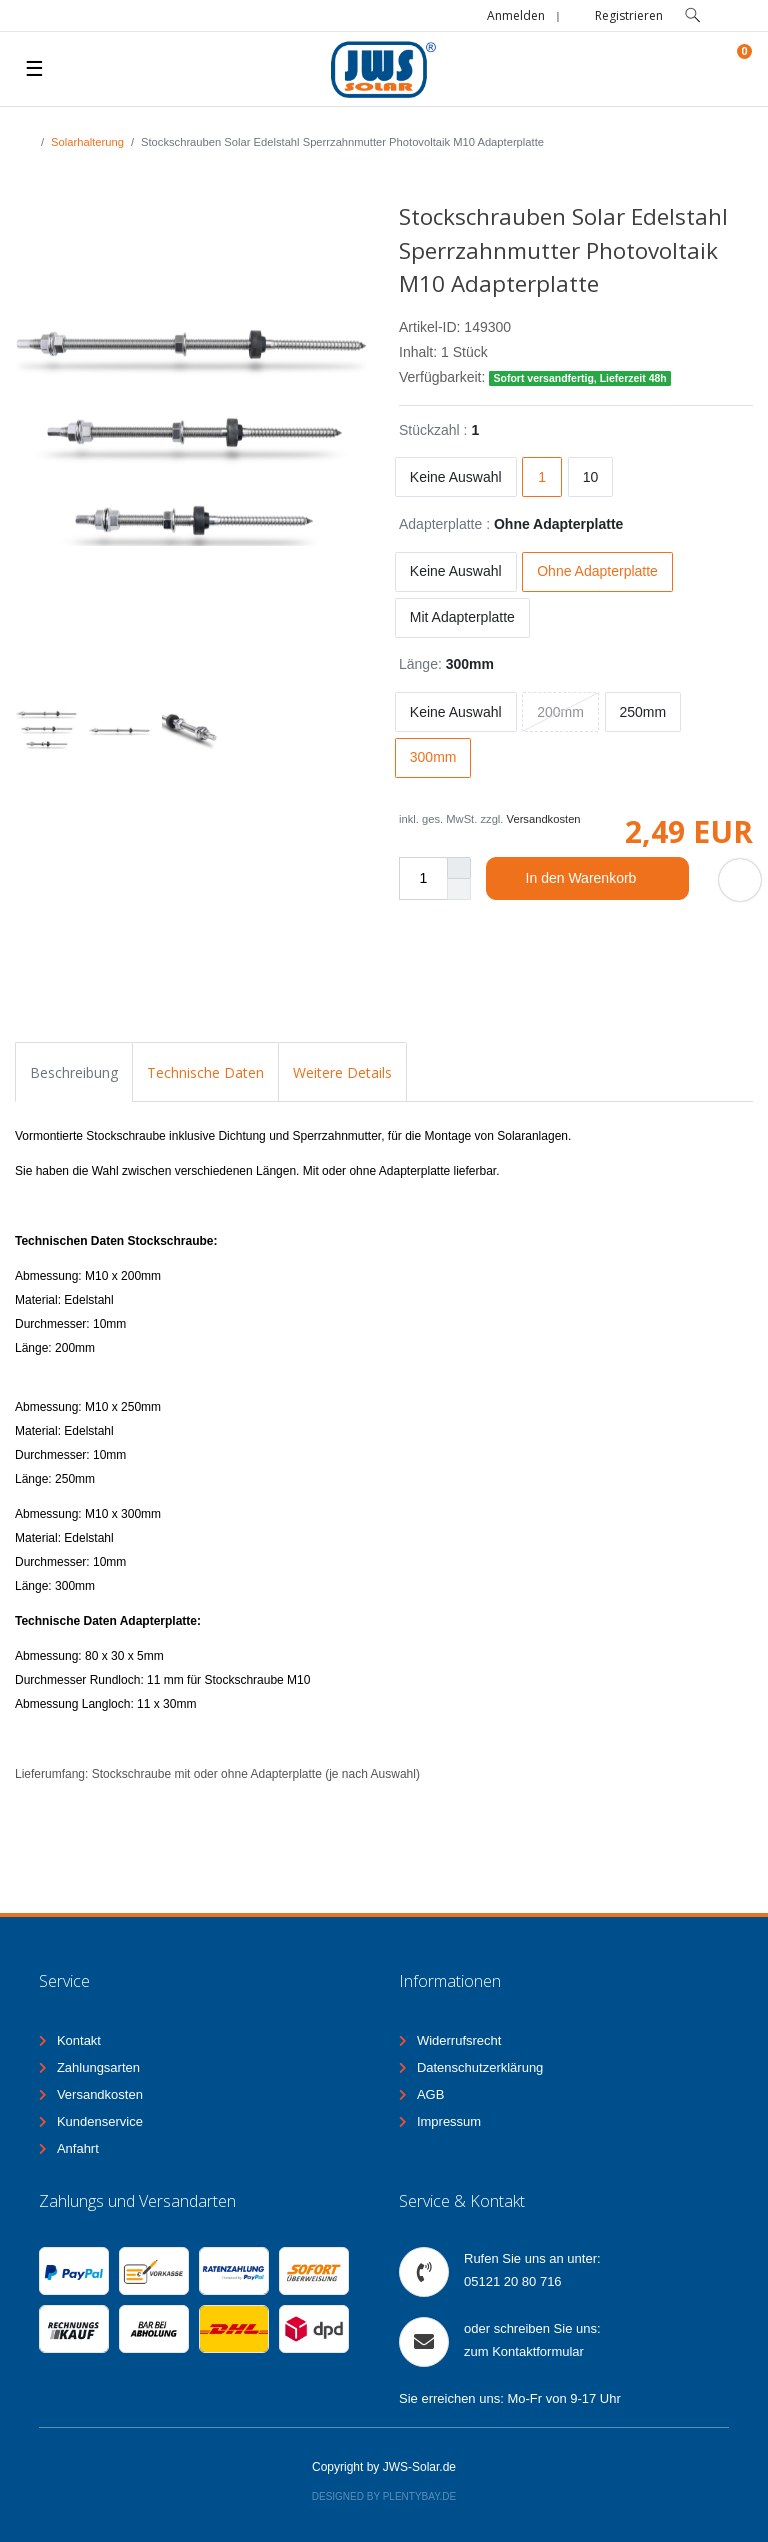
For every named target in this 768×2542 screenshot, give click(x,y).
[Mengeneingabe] (423, 878)
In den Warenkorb (600, 879)
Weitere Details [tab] (342, 1072)
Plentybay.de (420, 2496)
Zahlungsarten (98, 2067)
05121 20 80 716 (513, 2281)
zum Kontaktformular (524, 2351)
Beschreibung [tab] (74, 1072)
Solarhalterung (87, 142)
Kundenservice (100, 2121)
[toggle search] (693, 15)
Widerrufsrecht (459, 2040)
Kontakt (79, 2040)
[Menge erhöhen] (459, 868)
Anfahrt (78, 2148)
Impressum (449, 2121)
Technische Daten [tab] (205, 1072)
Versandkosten (544, 819)
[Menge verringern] (459, 889)
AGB (430, 2094)
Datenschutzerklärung (480, 2067)
